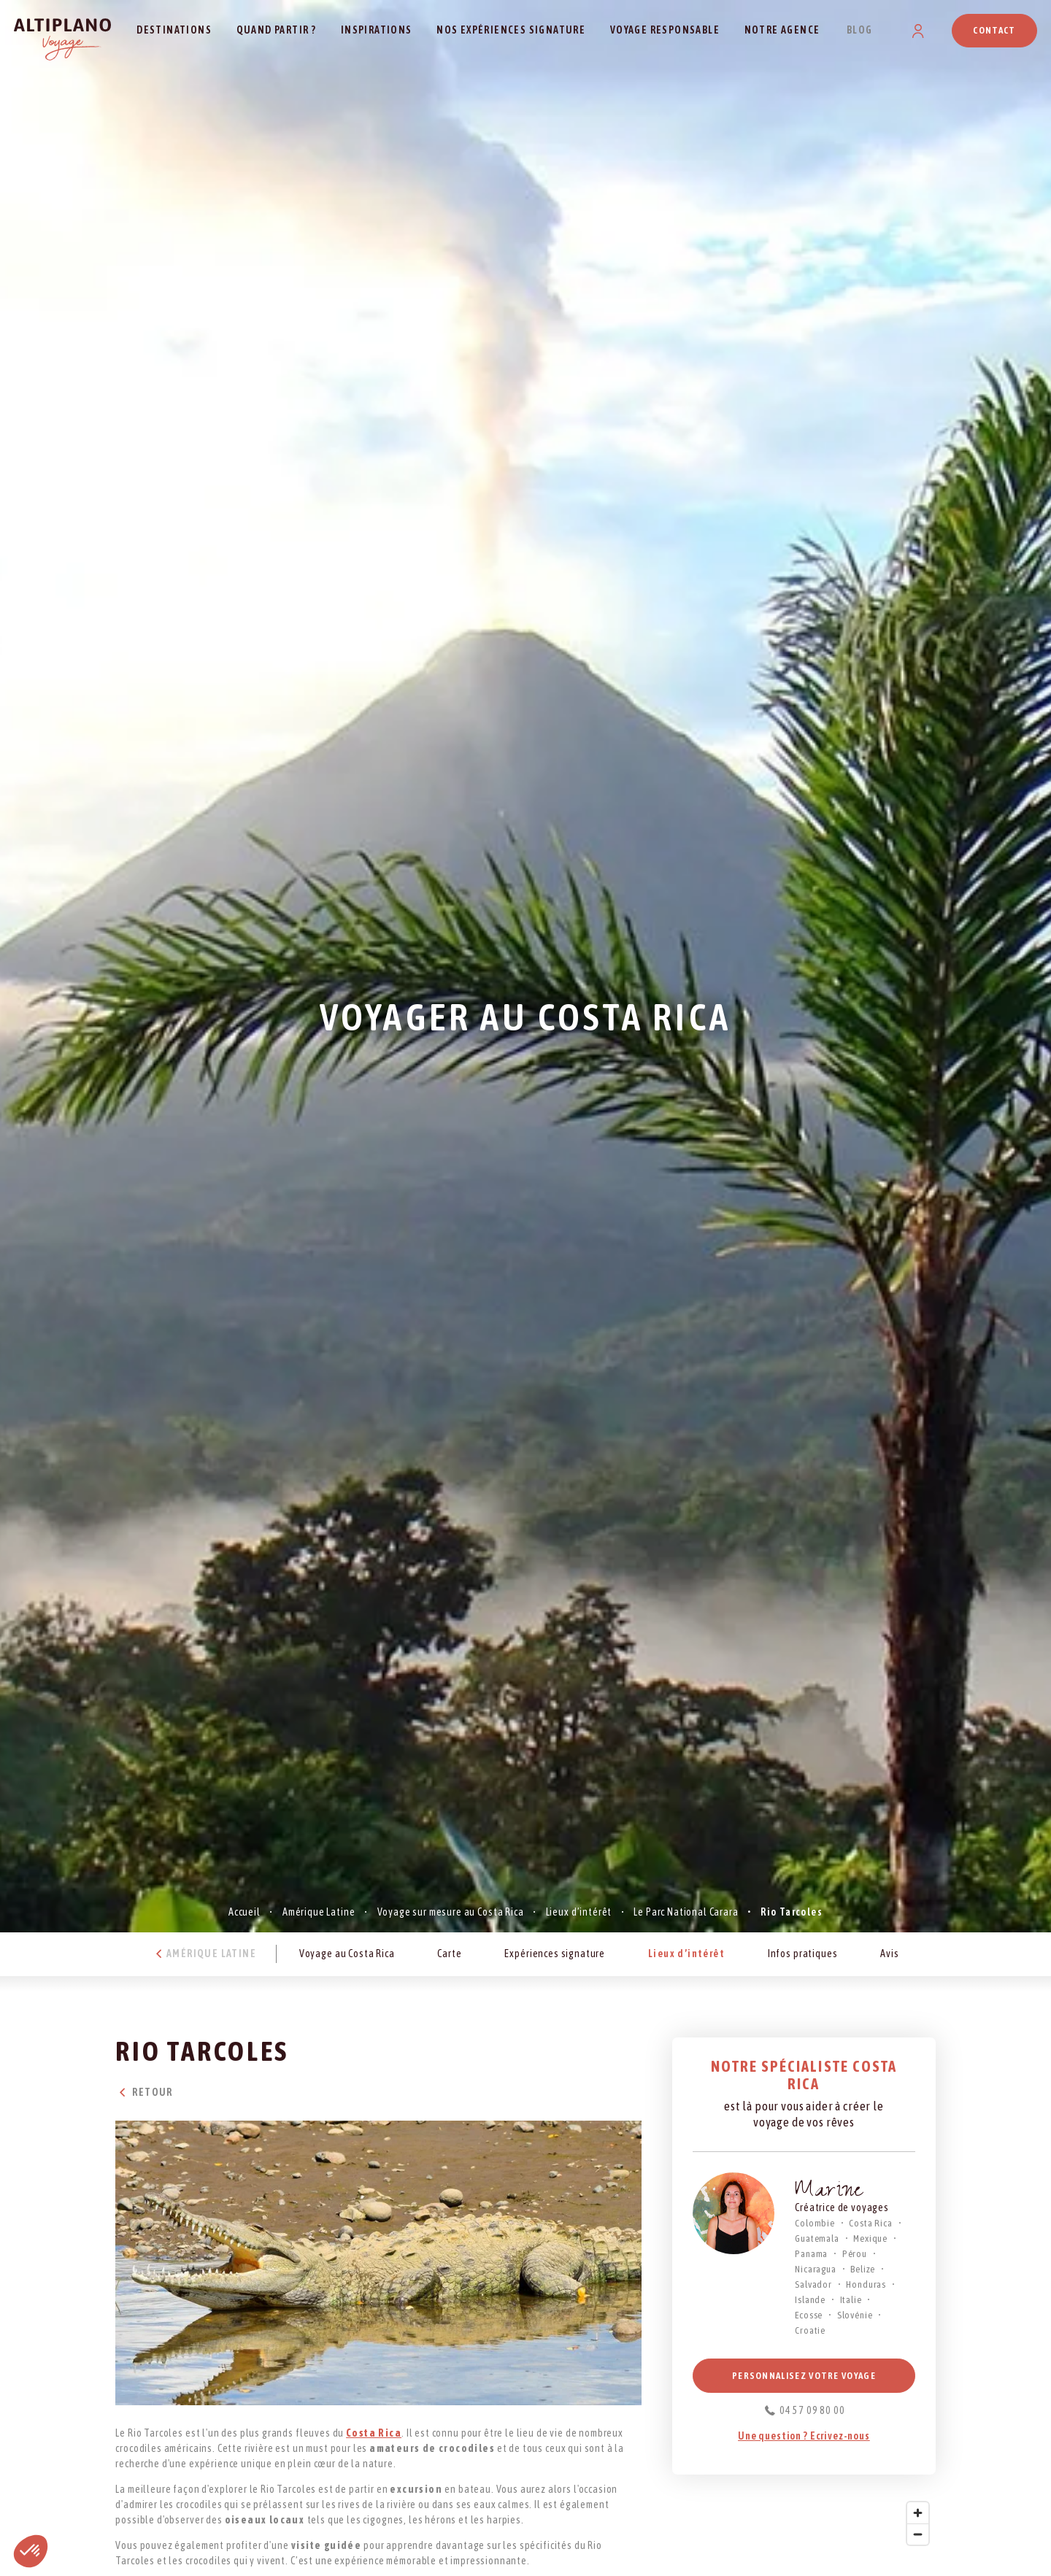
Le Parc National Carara (686, 1912)
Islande (810, 2299)
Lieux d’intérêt (579, 1912)
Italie (851, 2299)
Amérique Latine (318, 1912)
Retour (143, 2092)
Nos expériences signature (510, 30)
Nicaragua (815, 2269)
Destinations (174, 30)
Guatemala (817, 2238)
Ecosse (809, 2315)
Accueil (244, 1912)
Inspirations (376, 30)
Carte (449, 1953)
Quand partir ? (276, 30)
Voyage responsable (665, 30)
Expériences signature (554, 1953)
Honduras (866, 2284)
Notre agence (782, 30)
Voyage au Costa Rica (347, 1953)
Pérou (854, 2253)
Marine (829, 2192)
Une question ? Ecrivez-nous (804, 2436)
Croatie (810, 2330)
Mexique (870, 2238)
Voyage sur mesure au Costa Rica (450, 1912)
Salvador (813, 2284)
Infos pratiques (803, 1953)
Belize (862, 2269)
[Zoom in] (917, 2512)
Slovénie (855, 2315)
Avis (889, 1953)
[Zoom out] (917, 2534)
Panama (811, 2253)
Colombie (815, 2223)
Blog (860, 30)
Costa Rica (870, 2223)
